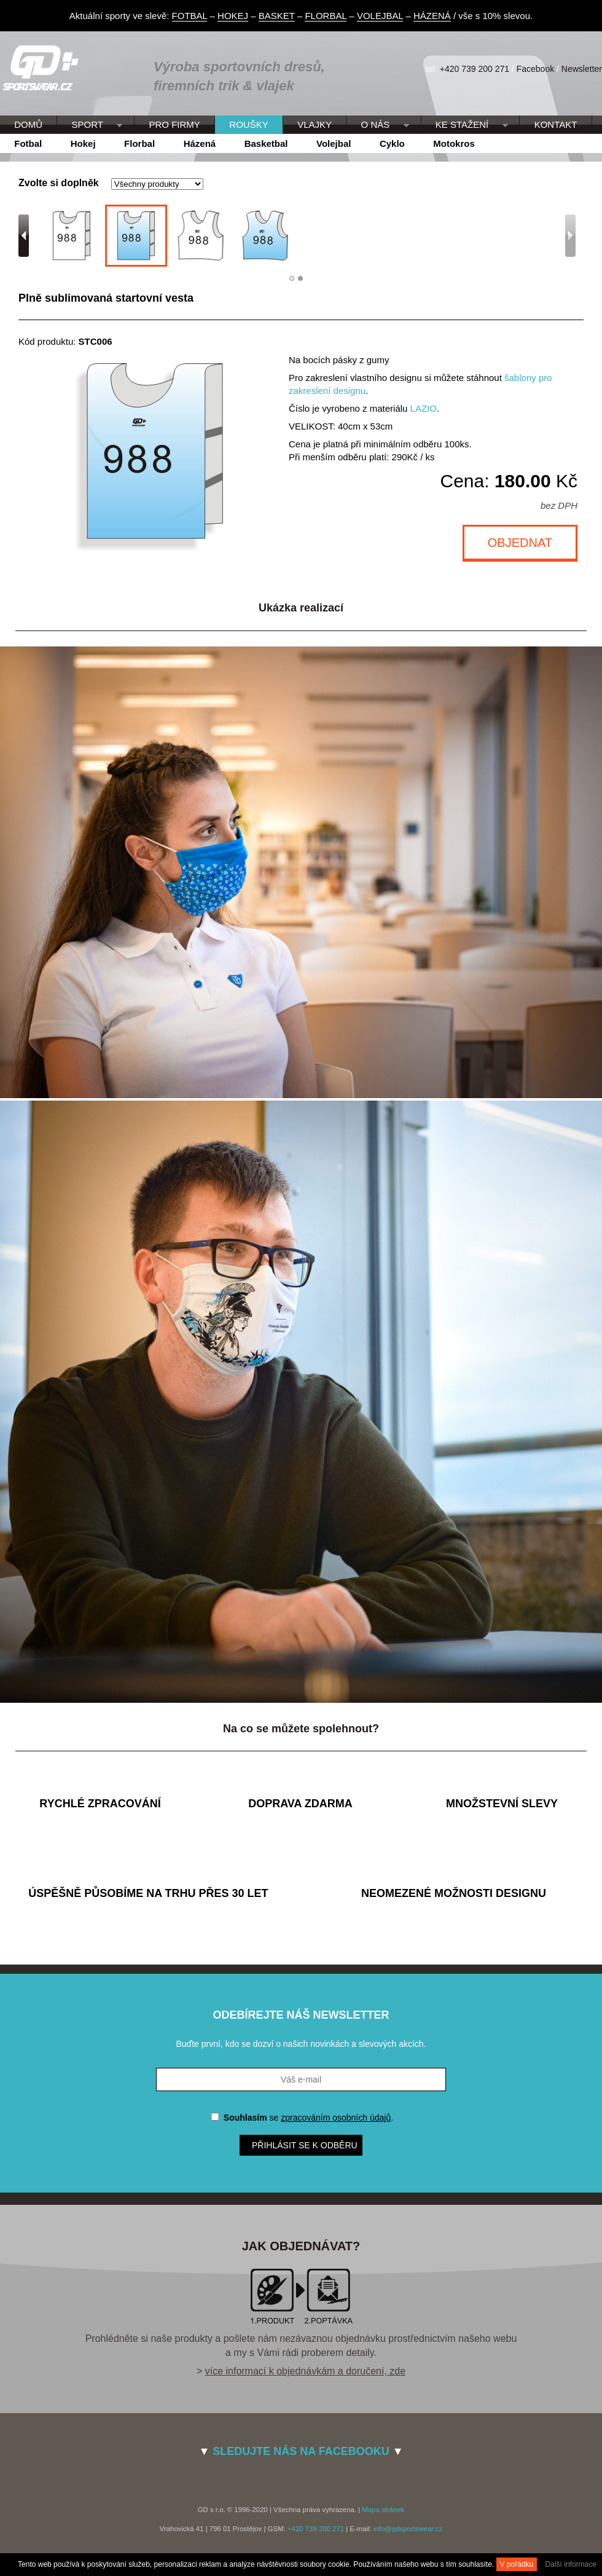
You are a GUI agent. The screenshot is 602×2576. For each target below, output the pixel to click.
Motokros (454, 143)
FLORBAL (325, 15)
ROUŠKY (248, 124)
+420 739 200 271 (474, 69)
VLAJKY (314, 124)
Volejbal (333, 143)
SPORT (89, 125)
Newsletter (581, 69)
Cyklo (392, 143)
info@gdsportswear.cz (407, 2528)
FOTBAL (190, 15)
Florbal (139, 143)
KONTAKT (555, 124)
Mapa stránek (383, 2509)
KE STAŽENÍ (464, 125)
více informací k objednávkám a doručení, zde (305, 2371)
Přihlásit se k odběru (305, 2145)
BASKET (277, 15)
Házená (200, 143)
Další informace (570, 2564)
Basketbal (266, 143)
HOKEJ (232, 15)
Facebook (535, 69)
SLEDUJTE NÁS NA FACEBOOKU (301, 2451)
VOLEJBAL (380, 15)
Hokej (83, 143)
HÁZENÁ (432, 15)
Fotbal (28, 143)
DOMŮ (28, 124)
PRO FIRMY (174, 124)
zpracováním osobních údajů (336, 2117)
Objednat (520, 542)
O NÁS (377, 125)
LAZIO (423, 408)
